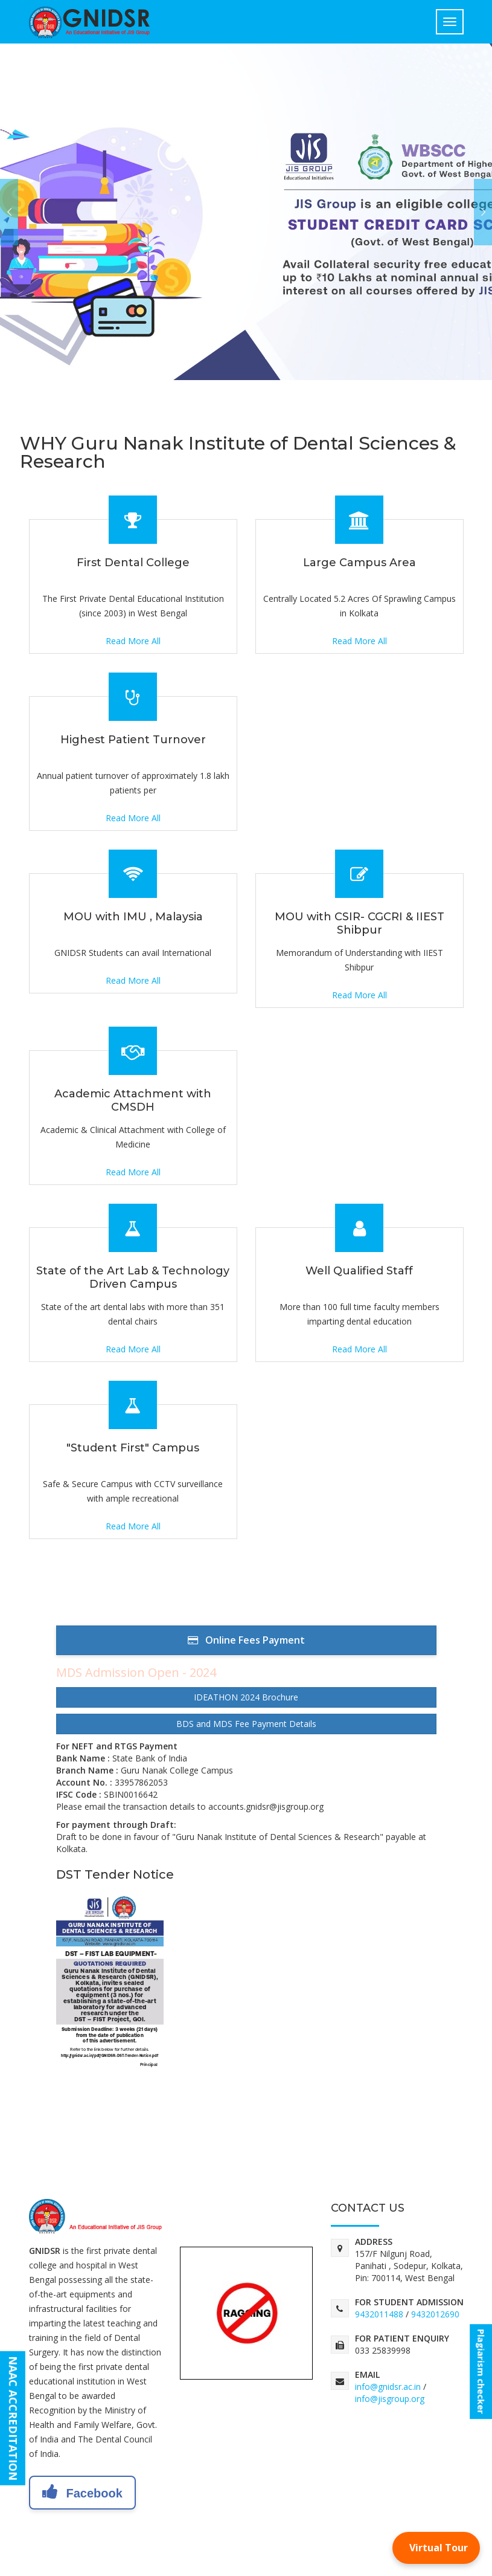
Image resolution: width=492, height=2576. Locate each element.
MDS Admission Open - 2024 (136, 1672)
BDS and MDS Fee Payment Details (246, 1723)
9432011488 (379, 2314)
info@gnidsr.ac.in (388, 2386)
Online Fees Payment (246, 1640)
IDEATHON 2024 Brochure (246, 1697)
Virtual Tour (438, 2547)
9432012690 (435, 2314)
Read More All (133, 641)
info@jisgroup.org (389, 2398)
